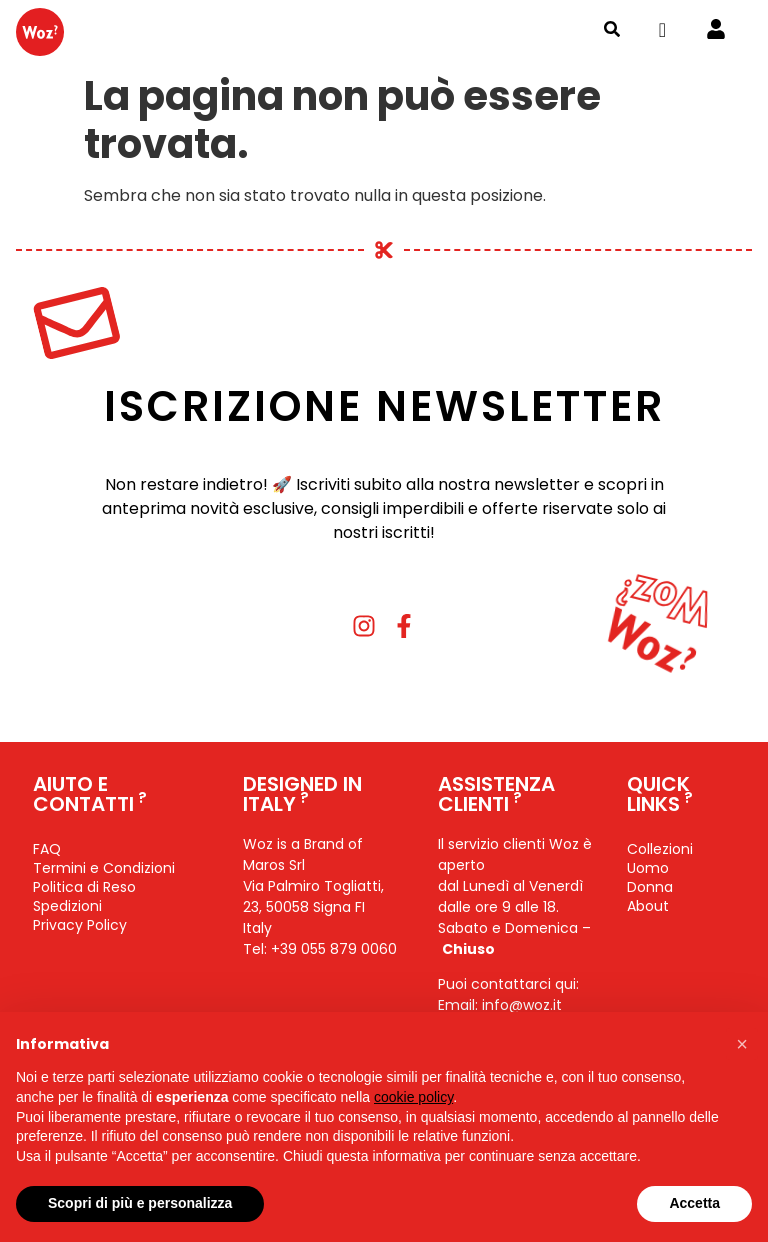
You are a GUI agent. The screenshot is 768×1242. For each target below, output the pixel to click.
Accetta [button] (694, 1203)
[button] (742, 1044)
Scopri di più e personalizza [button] (140, 1203)
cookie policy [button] (413, 1097)
